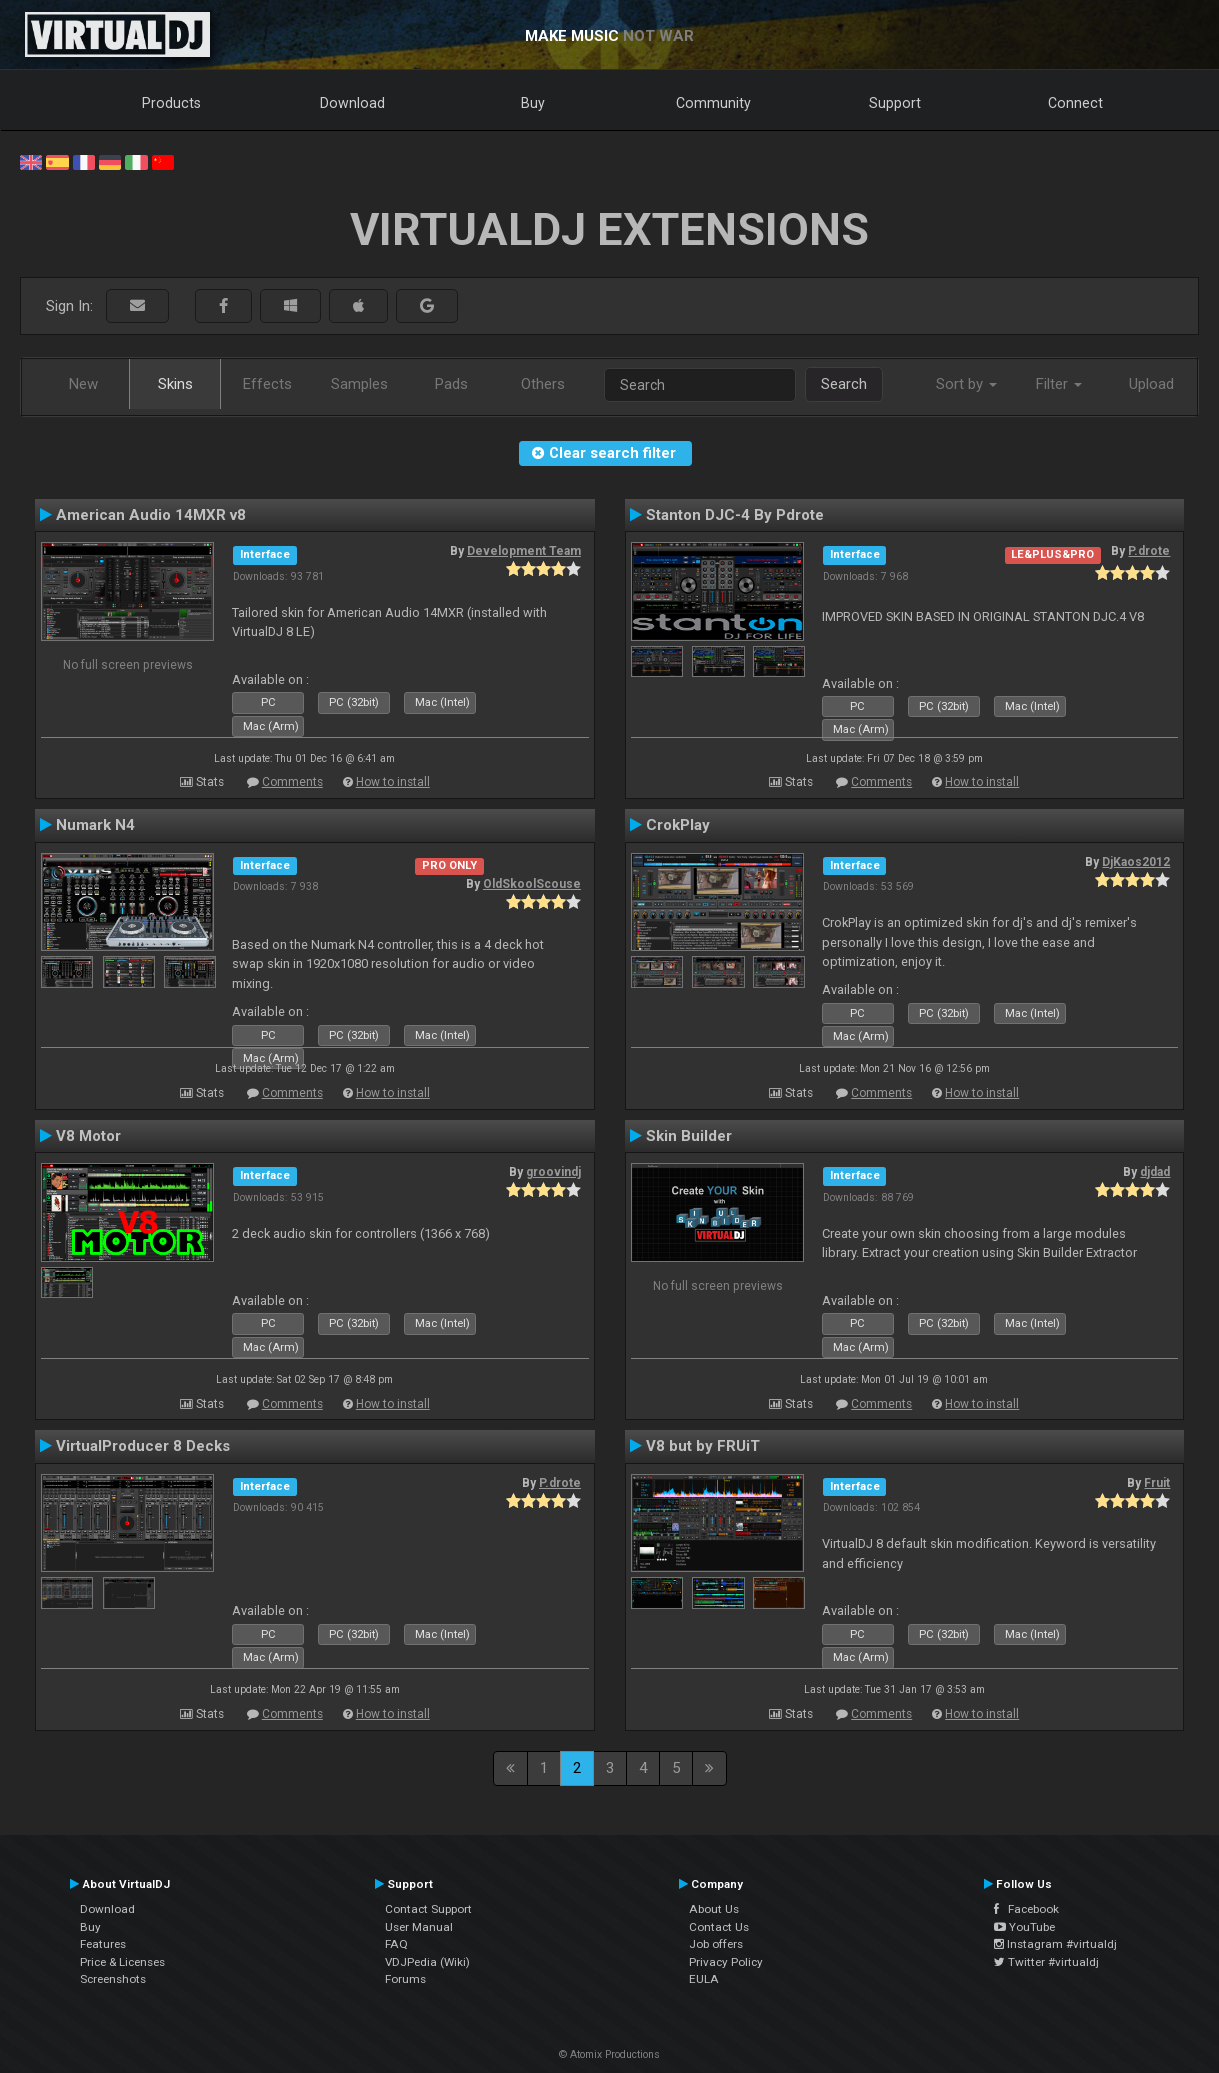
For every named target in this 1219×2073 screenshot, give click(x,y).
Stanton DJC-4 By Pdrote (735, 515)
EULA (704, 1979)
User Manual (419, 1927)
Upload (1151, 384)
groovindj (553, 1172)
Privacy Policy (726, 1962)
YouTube (1024, 1927)
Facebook (1026, 1909)
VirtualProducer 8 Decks (143, 1446)
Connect (1075, 103)
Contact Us (719, 1927)
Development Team (524, 551)
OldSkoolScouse (532, 884)
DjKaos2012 (1136, 862)
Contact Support (428, 1909)
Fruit (1157, 1483)
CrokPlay (678, 825)
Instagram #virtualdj (1055, 1944)
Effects (267, 384)
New (83, 384)
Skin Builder (689, 1136)
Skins (175, 384)
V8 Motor (88, 1136)
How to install (393, 782)
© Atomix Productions (609, 2054)
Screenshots (113, 1979)
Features (103, 1944)
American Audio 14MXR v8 (151, 515)
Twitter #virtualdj (1046, 1962)
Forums (405, 1979)
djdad (1155, 1172)
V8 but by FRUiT (703, 1446)
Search (844, 384)
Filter (1059, 384)
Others (543, 384)
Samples (359, 384)
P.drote (1149, 551)
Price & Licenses (122, 1962)
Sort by (966, 384)
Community (713, 103)
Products (171, 103)
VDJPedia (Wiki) (427, 1962)
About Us (714, 1909)
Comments (292, 782)
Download (352, 103)
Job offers (716, 1944)
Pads (451, 384)
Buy (533, 103)
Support (895, 103)
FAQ (396, 1944)
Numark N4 (95, 825)
